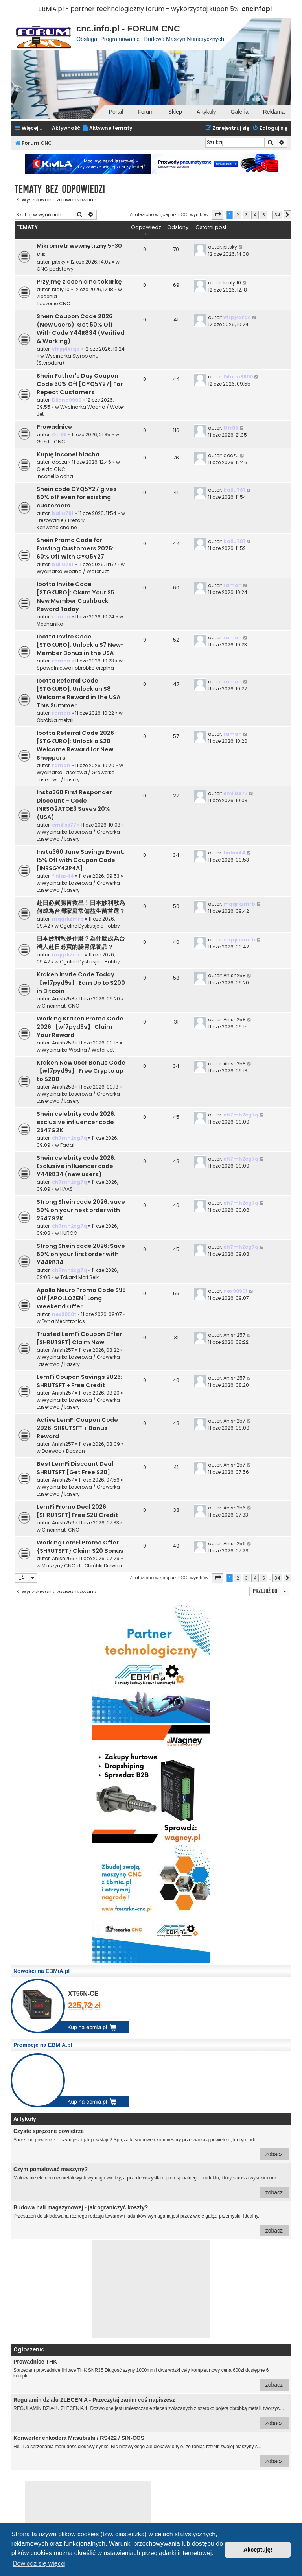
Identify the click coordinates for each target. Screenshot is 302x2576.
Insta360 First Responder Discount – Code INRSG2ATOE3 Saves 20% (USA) (74, 804)
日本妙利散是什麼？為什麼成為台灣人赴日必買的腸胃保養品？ (81, 943)
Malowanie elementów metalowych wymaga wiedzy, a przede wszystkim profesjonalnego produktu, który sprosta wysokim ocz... (151, 2182)
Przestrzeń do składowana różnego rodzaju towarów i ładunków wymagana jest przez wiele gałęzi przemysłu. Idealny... (151, 2220)
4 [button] (255, 215)
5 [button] (263, 215)
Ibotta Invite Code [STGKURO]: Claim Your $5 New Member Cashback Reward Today (75, 596)
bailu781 (63, 513)
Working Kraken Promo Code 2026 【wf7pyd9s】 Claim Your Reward (80, 1027)
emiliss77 (64, 824)
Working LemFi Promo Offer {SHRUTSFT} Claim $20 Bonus (80, 1547)
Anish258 (63, 998)
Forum (145, 112)
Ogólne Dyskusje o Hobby (90, 926)
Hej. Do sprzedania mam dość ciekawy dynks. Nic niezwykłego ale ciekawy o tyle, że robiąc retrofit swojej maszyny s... (151, 2451)
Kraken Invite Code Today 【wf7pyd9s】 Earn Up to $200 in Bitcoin (81, 983)
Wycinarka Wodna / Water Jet (73, 571)
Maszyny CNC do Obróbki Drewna (82, 1565)
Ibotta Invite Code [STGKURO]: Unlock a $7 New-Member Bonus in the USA (80, 645)
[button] (217, 215)
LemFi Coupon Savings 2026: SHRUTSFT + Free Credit (79, 1381)
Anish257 (63, 1350)
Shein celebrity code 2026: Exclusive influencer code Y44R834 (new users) (76, 1166)
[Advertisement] (151, 2289)
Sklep (175, 112)
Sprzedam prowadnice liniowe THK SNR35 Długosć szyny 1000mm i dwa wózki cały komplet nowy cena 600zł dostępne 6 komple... (151, 2374)
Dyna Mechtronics (63, 1321)
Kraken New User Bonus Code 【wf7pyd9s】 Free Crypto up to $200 (81, 1071)
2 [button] (237, 215)
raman (61, 616)
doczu (59, 462)
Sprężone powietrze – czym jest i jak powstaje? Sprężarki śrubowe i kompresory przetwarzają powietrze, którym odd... (151, 2144)
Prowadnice (54, 427)
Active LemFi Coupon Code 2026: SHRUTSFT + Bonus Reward (77, 1428)
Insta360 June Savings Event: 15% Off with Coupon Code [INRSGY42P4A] (81, 860)
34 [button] (277, 215)
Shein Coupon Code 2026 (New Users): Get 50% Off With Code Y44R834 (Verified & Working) (80, 328)
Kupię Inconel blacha (68, 454)
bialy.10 (61, 289)
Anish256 (63, 1522)
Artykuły (206, 112)
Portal (116, 112)
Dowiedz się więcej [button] (39, 2563)
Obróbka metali (55, 720)
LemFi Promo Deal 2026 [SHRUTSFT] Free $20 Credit (77, 1511)
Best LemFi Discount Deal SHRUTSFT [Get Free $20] (75, 1468)
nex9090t (64, 1314)
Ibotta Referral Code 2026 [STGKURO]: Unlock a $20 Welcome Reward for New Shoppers (75, 745)
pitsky (59, 261)
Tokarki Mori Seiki (80, 1277)
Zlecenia (47, 296)
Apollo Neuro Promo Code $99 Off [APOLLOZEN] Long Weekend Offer (81, 1298)
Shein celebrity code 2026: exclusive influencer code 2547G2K (76, 1122)
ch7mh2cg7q (69, 1138)
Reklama (274, 112)
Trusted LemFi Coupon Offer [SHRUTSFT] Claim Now (79, 1338)
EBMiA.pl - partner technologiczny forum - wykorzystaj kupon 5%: (139, 8)
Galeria (240, 112)
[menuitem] (107, 128)
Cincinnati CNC (60, 1005)
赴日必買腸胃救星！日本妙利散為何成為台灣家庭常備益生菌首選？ (81, 907)
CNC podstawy (55, 269)
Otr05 (59, 434)
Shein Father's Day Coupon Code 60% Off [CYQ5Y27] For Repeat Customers (80, 384)
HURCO (68, 1233)
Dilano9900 (66, 400)
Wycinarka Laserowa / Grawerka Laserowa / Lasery (76, 776)
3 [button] (246, 215)
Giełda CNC (51, 441)
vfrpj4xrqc (65, 348)
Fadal (67, 1145)
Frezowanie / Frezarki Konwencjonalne (61, 524)
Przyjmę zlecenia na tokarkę (79, 282)
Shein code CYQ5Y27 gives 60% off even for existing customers (77, 497)
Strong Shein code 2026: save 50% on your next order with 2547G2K (81, 1210)
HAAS (66, 1189)
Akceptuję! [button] (258, 2549)
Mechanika (50, 623)
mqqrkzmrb (68, 918)
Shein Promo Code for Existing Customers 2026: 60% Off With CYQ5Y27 (75, 548)
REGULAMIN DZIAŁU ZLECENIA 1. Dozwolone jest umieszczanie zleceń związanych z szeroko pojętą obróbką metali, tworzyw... (151, 2413)
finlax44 (63, 876)
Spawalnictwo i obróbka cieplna (75, 667)
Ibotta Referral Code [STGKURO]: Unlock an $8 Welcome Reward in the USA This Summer (78, 693)
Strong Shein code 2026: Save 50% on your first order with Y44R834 (81, 1254)
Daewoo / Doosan (63, 1451)
